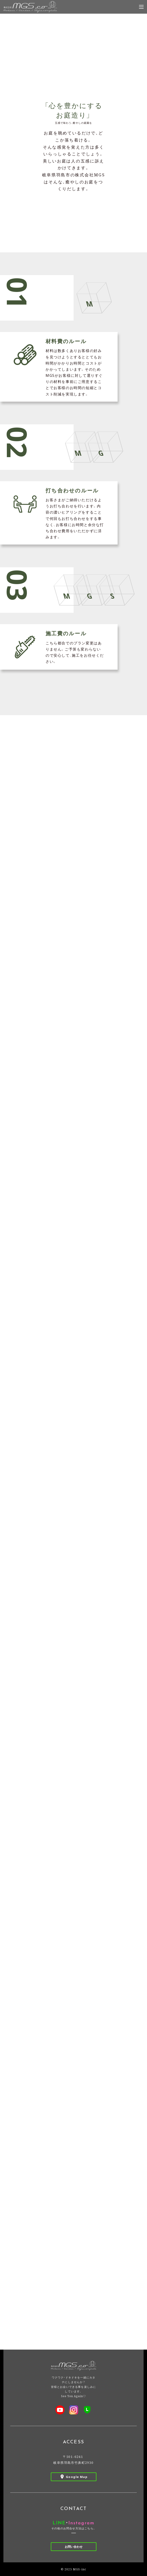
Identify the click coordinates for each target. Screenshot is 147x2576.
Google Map (77, 2477)
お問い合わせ (74, 2546)
